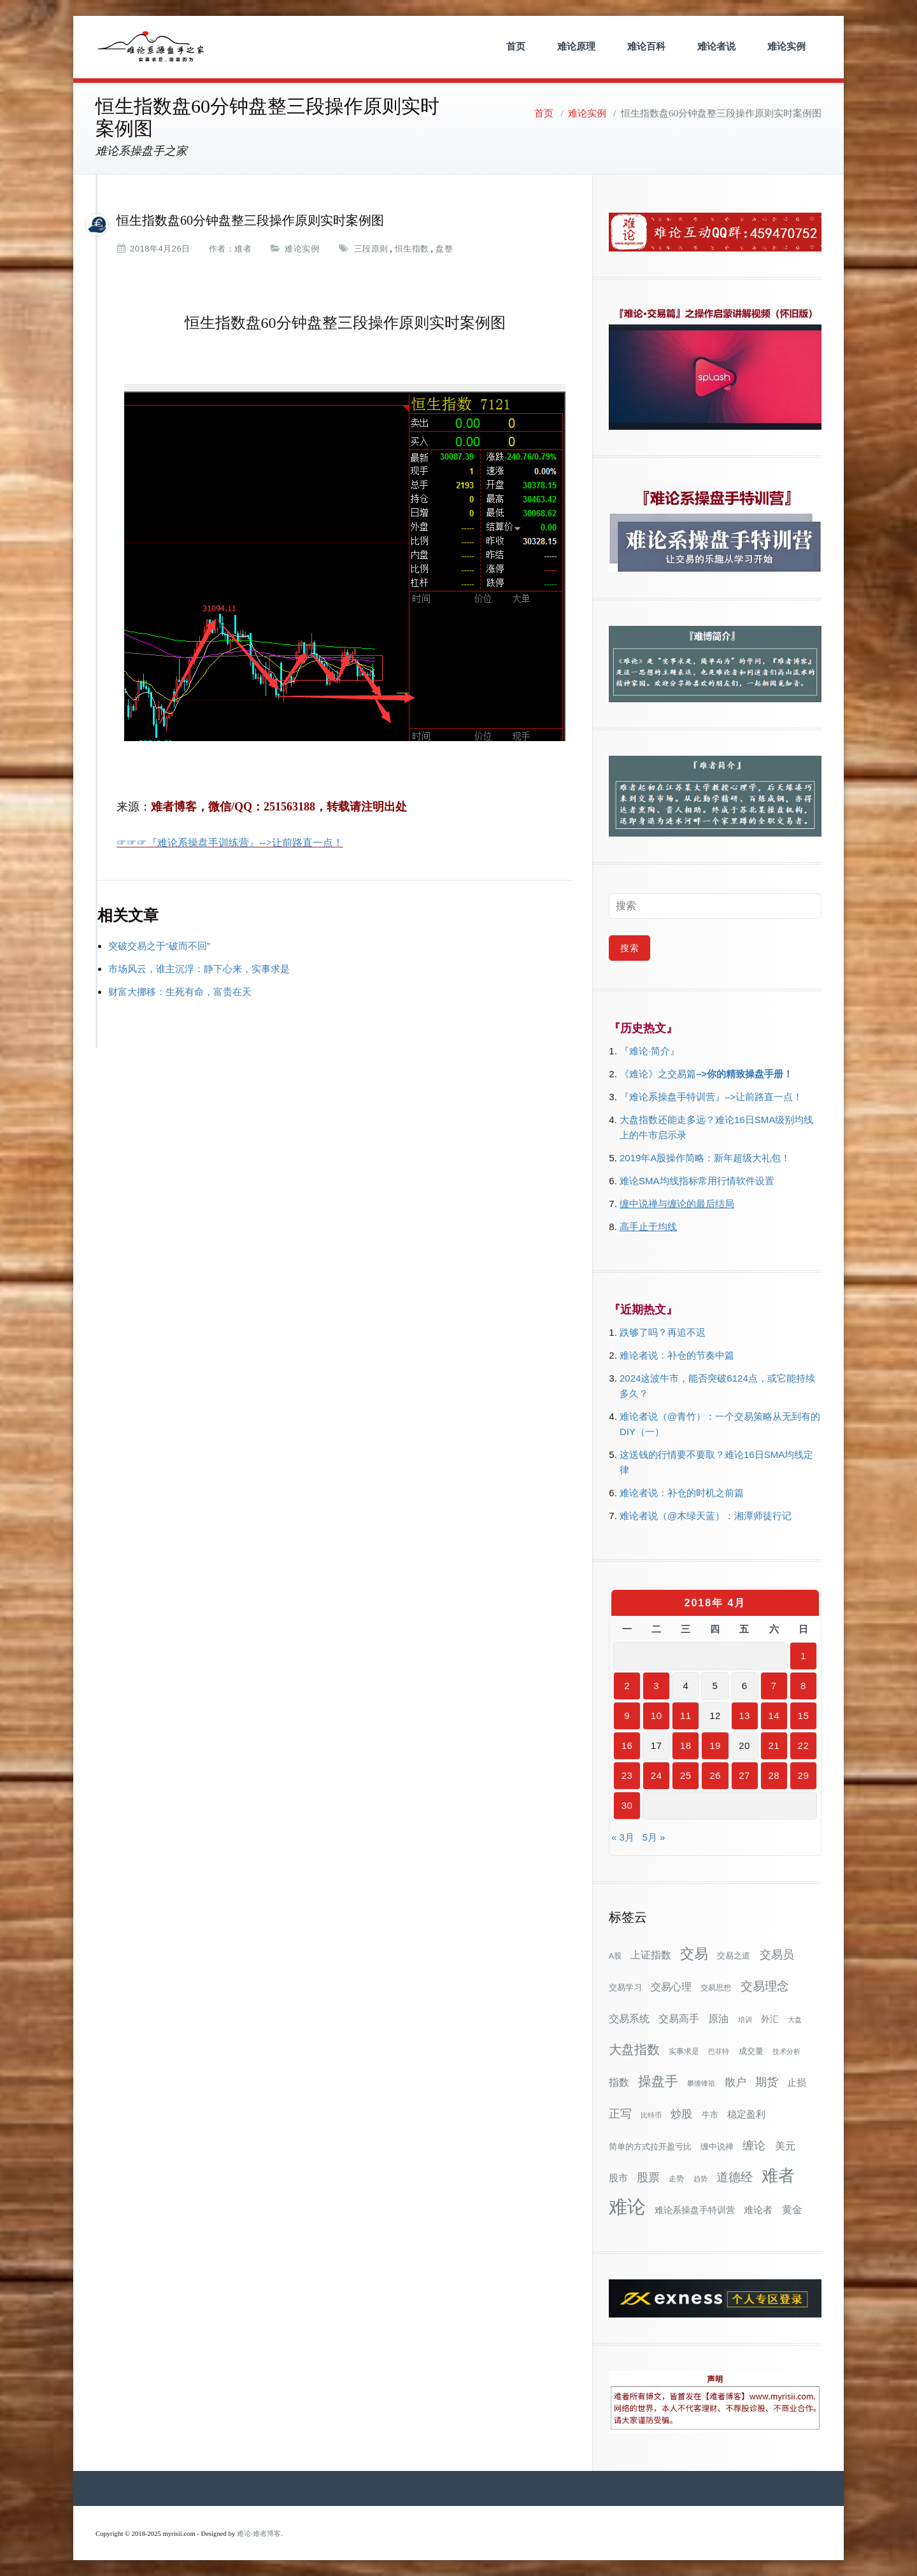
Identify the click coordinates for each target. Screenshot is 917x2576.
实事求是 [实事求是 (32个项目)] (684, 2051)
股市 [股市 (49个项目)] (618, 2178)
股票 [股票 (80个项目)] (648, 2177)
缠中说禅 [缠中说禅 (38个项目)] (717, 2146)
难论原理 (576, 46)
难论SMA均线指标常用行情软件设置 (697, 1180)
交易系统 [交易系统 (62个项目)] (629, 2018)
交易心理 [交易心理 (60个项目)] (671, 1986)
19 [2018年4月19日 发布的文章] (715, 1745)
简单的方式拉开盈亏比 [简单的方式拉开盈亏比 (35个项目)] (650, 2146)
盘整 (444, 248)
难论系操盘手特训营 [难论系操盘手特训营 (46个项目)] (695, 2210)
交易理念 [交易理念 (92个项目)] (765, 1986)
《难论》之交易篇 (658, 1073)
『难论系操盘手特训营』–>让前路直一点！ (711, 1096)
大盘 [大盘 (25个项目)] (795, 2019)
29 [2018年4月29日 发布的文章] (803, 1775)
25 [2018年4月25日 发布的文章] (686, 1775)
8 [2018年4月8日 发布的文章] (803, 1685)
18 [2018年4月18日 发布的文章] (686, 1745)
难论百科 (646, 46)
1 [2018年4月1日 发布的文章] (803, 1655)
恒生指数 (412, 248)
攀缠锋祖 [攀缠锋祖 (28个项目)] (701, 2083)
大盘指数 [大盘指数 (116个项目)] (634, 2049)
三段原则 (371, 248)
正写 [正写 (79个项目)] (620, 2113)
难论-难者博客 (259, 2533)
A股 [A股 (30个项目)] (615, 1955)
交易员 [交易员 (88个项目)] (777, 1954)
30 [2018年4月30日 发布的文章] (627, 1805)
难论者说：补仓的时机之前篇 (682, 1492)
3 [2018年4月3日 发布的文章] (656, 1685)
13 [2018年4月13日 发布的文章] (744, 1715)
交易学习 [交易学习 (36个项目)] (625, 1987)
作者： (222, 248)
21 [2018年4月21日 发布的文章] (773, 1745)
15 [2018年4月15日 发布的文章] (803, 1715)
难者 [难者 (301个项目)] (778, 2176)
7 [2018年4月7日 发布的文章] (774, 1685)
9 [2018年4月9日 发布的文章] (627, 1715)
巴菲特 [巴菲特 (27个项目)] (718, 2051)
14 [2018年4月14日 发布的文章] (773, 1715)
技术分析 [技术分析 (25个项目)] (786, 2051)
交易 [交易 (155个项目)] (694, 1954)
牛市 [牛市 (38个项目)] (710, 2115)
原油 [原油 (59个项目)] (718, 2018)
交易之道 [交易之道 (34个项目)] (733, 1955)
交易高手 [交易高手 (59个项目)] (678, 2018)
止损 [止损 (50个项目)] (796, 2082)
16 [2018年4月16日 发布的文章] (627, 1745)
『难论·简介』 (649, 1050)
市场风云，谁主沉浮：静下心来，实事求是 (199, 968)
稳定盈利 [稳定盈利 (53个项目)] (746, 2114)
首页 (515, 46)
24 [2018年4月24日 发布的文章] (656, 1775)
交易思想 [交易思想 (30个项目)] (715, 1987)
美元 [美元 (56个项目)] (785, 2146)
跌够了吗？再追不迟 (663, 1332)
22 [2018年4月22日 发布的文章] (803, 1745)
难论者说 (716, 46)
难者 (243, 248)
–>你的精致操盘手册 (739, 1073)
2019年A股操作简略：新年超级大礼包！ (705, 1157)
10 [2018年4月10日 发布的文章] (656, 1715)
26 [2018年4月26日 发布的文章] (715, 1775)
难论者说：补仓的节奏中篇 (677, 1355)
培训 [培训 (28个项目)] (745, 2019)
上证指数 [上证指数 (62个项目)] (650, 1954)
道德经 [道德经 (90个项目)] (734, 2177)
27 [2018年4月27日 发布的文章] (744, 1775)
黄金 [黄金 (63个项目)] (792, 2209)
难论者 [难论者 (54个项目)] (758, 2209)
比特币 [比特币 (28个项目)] (651, 2115)
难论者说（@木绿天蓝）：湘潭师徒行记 (706, 1515)
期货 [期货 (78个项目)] (766, 2082)
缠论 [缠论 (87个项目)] (754, 2145)
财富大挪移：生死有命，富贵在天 (180, 991)
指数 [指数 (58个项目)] (619, 2082)
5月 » (653, 1837)
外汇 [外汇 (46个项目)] (770, 2019)
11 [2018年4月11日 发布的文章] (686, 1715)
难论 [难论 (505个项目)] (627, 2206)
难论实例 (786, 46)
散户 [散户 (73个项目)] (735, 2082)
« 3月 (622, 1837)
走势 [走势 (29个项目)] (676, 2178)
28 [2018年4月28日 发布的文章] (773, 1775)
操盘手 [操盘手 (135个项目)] (658, 2081)
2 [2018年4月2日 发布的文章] (627, 1685)
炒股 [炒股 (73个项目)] (681, 2113)
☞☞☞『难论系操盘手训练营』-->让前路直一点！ (230, 842)
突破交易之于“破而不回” (159, 945)
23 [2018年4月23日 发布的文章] (627, 1775)
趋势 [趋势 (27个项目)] (700, 2179)
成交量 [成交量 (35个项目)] (751, 2051)
